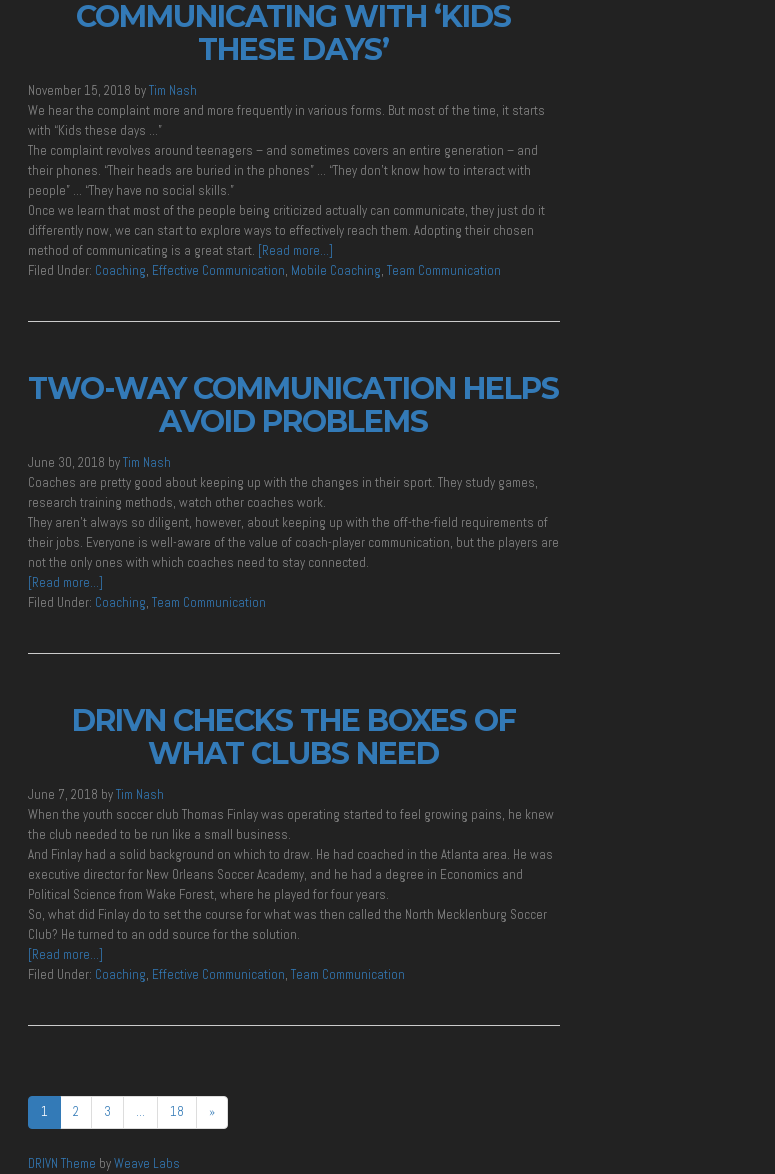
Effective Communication (218, 270)
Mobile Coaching (336, 270)
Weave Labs (147, 1163)
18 (177, 1111)
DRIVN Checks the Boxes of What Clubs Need (294, 737)
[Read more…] (295, 250)
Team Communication (444, 270)
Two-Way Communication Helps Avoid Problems (293, 405)
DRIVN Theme (62, 1163)
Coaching (120, 270)
